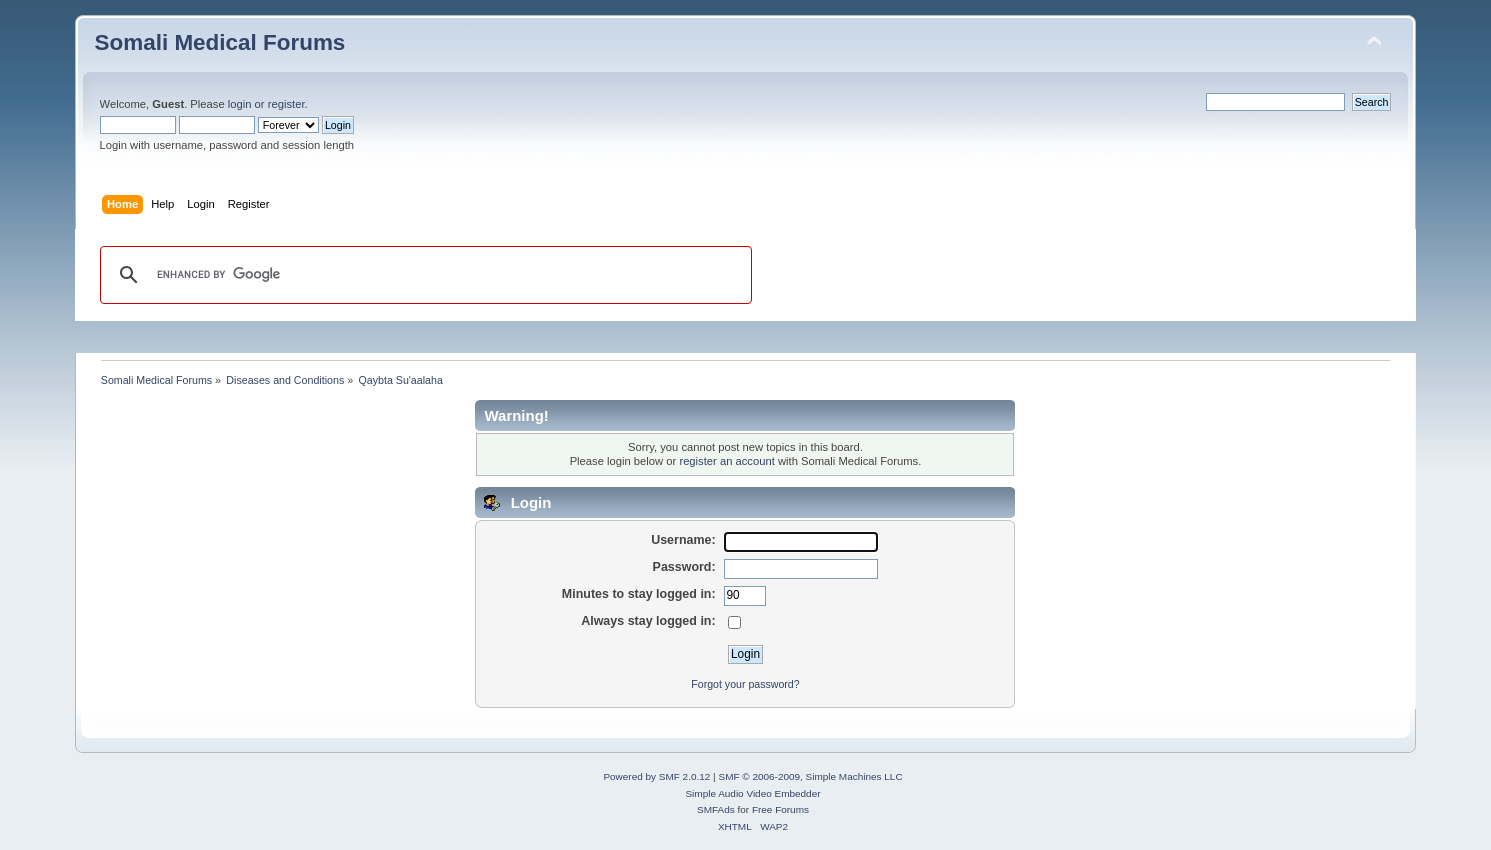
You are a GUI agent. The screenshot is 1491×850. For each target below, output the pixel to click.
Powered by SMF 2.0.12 (656, 776)
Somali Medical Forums (220, 42)
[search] (423, 275)
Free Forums (780, 809)
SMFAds (716, 809)
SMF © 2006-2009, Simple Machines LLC (810, 776)
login (240, 104)
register (286, 104)
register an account (726, 461)
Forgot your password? (745, 684)
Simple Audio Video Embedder (752, 793)
